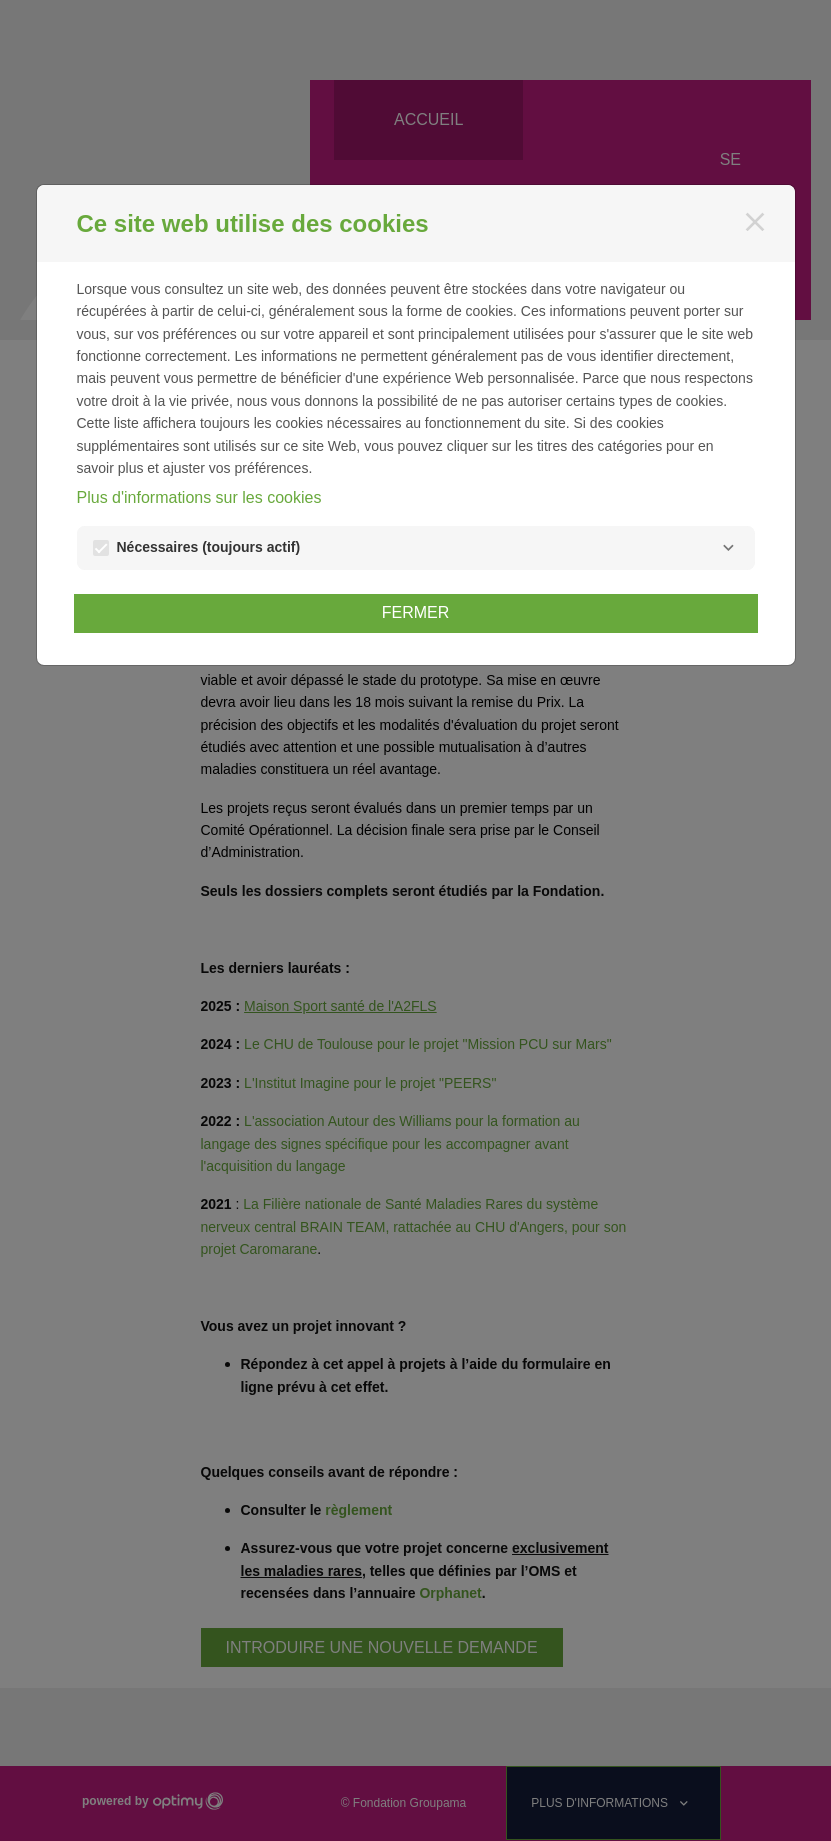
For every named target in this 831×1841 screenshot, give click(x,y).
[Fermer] (755, 222)
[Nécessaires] (729, 548)
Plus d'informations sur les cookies (199, 497)
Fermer (416, 612)
